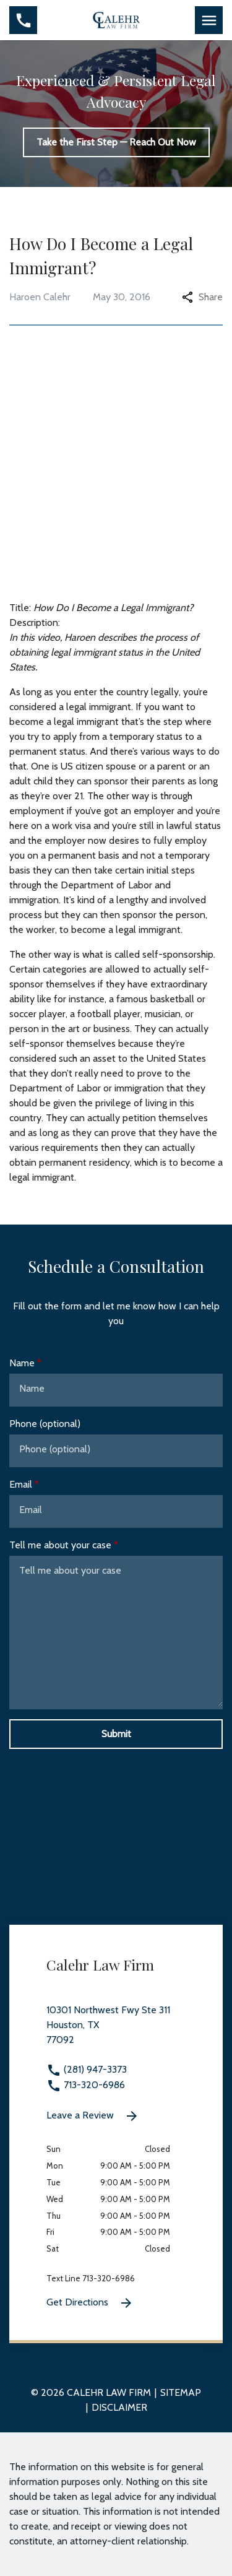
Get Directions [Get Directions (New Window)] (90, 2303)
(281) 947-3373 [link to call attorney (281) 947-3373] (86, 2069)
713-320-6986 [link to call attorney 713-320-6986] (85, 2085)
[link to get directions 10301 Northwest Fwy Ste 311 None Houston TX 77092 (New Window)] (116, 2032)
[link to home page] (116, 19)
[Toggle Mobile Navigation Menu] (209, 20)
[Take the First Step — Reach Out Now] (116, 142)
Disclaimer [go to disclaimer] (119, 2407)
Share (202, 297)
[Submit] (116, 1734)
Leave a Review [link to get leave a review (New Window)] (92, 2116)
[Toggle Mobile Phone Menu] (23, 20)
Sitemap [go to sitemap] (180, 2392)
